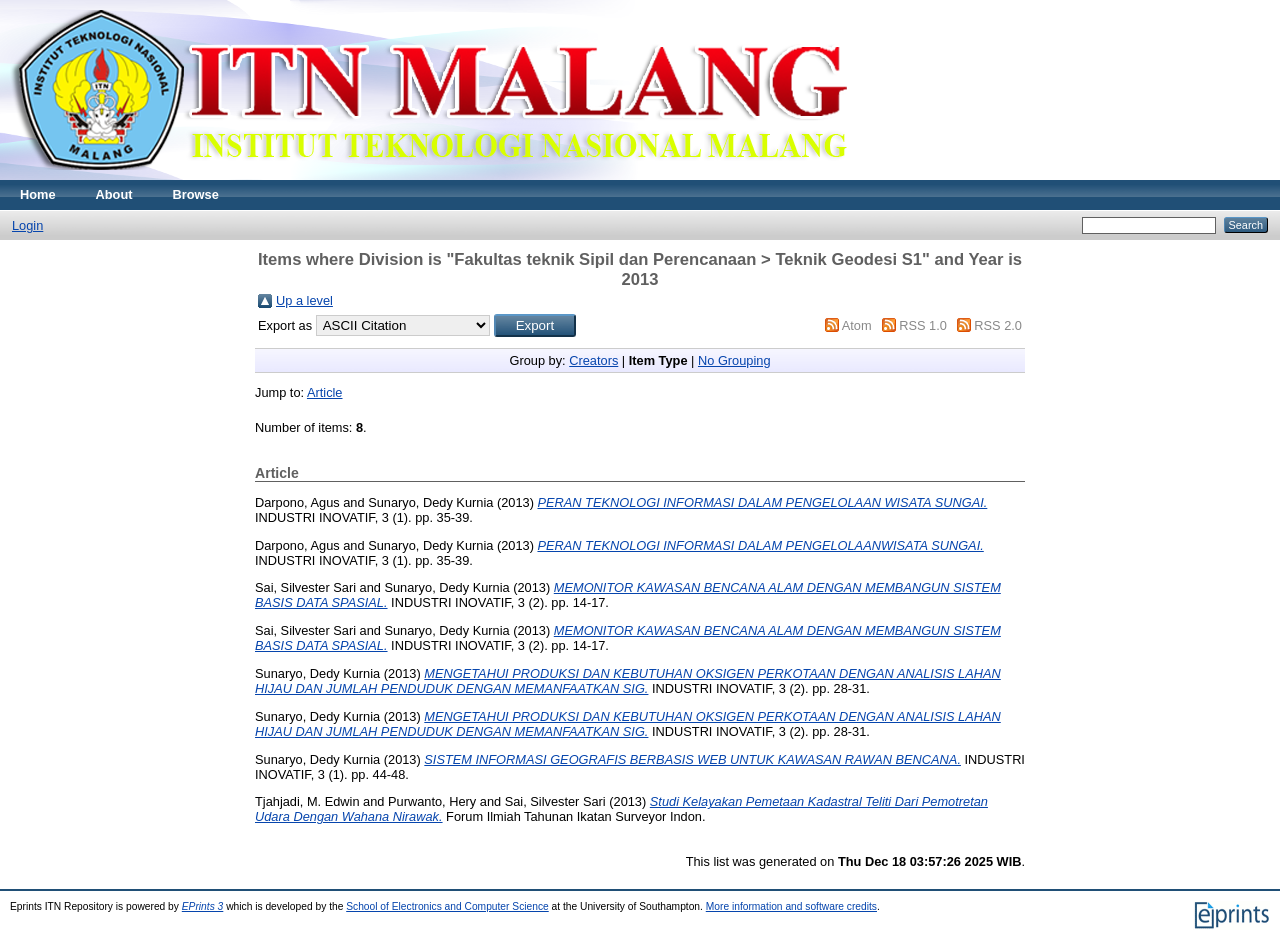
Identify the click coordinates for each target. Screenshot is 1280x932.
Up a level (304, 300)
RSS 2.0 (998, 325)
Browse (196, 194)
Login (27, 225)
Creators (593, 360)
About (114, 194)
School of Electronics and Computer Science (447, 906)
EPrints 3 (203, 906)
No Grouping (734, 360)
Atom (857, 325)
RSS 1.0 (923, 325)
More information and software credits (791, 906)
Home (38, 194)
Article (325, 392)
